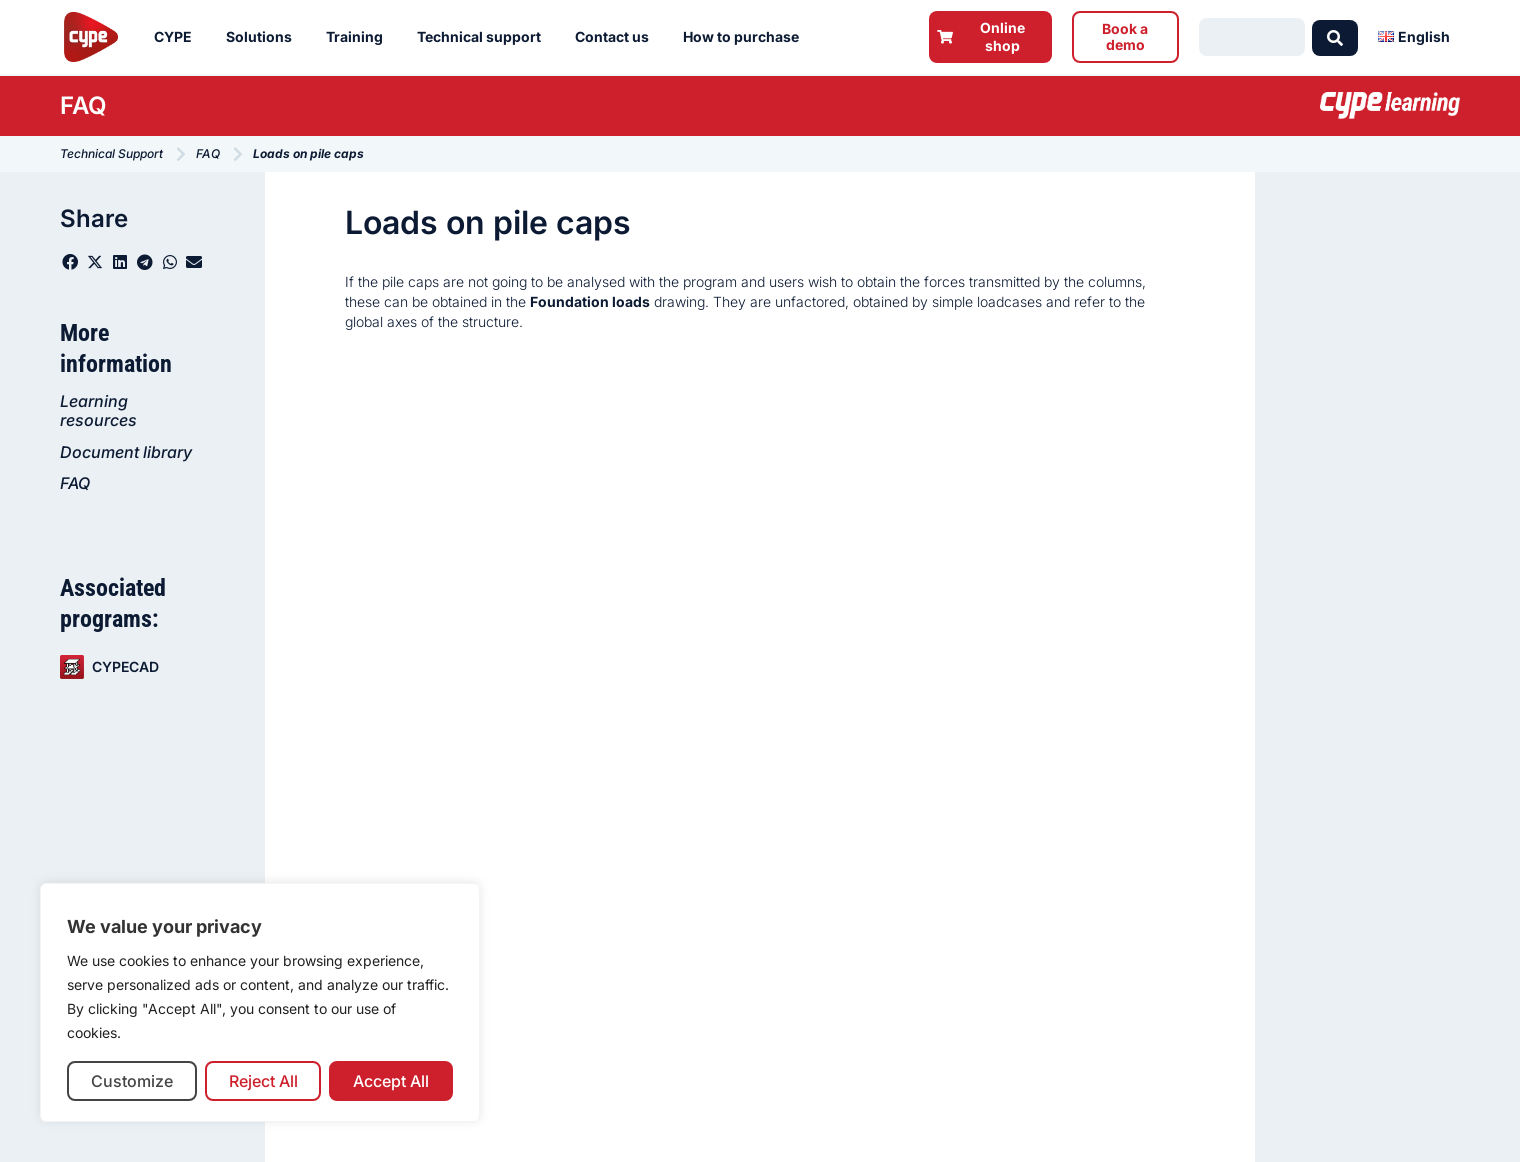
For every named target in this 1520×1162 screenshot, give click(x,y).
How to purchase (746, 37)
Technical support (484, 37)
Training (359, 37)
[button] (70, 262)
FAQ (75, 483)
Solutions (264, 37)
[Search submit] (1335, 37)
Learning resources (98, 410)
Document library (126, 452)
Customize (132, 1081)
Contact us (617, 37)
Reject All (263, 1081)
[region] (260, 1002)
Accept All (391, 1081)
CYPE (178, 37)
